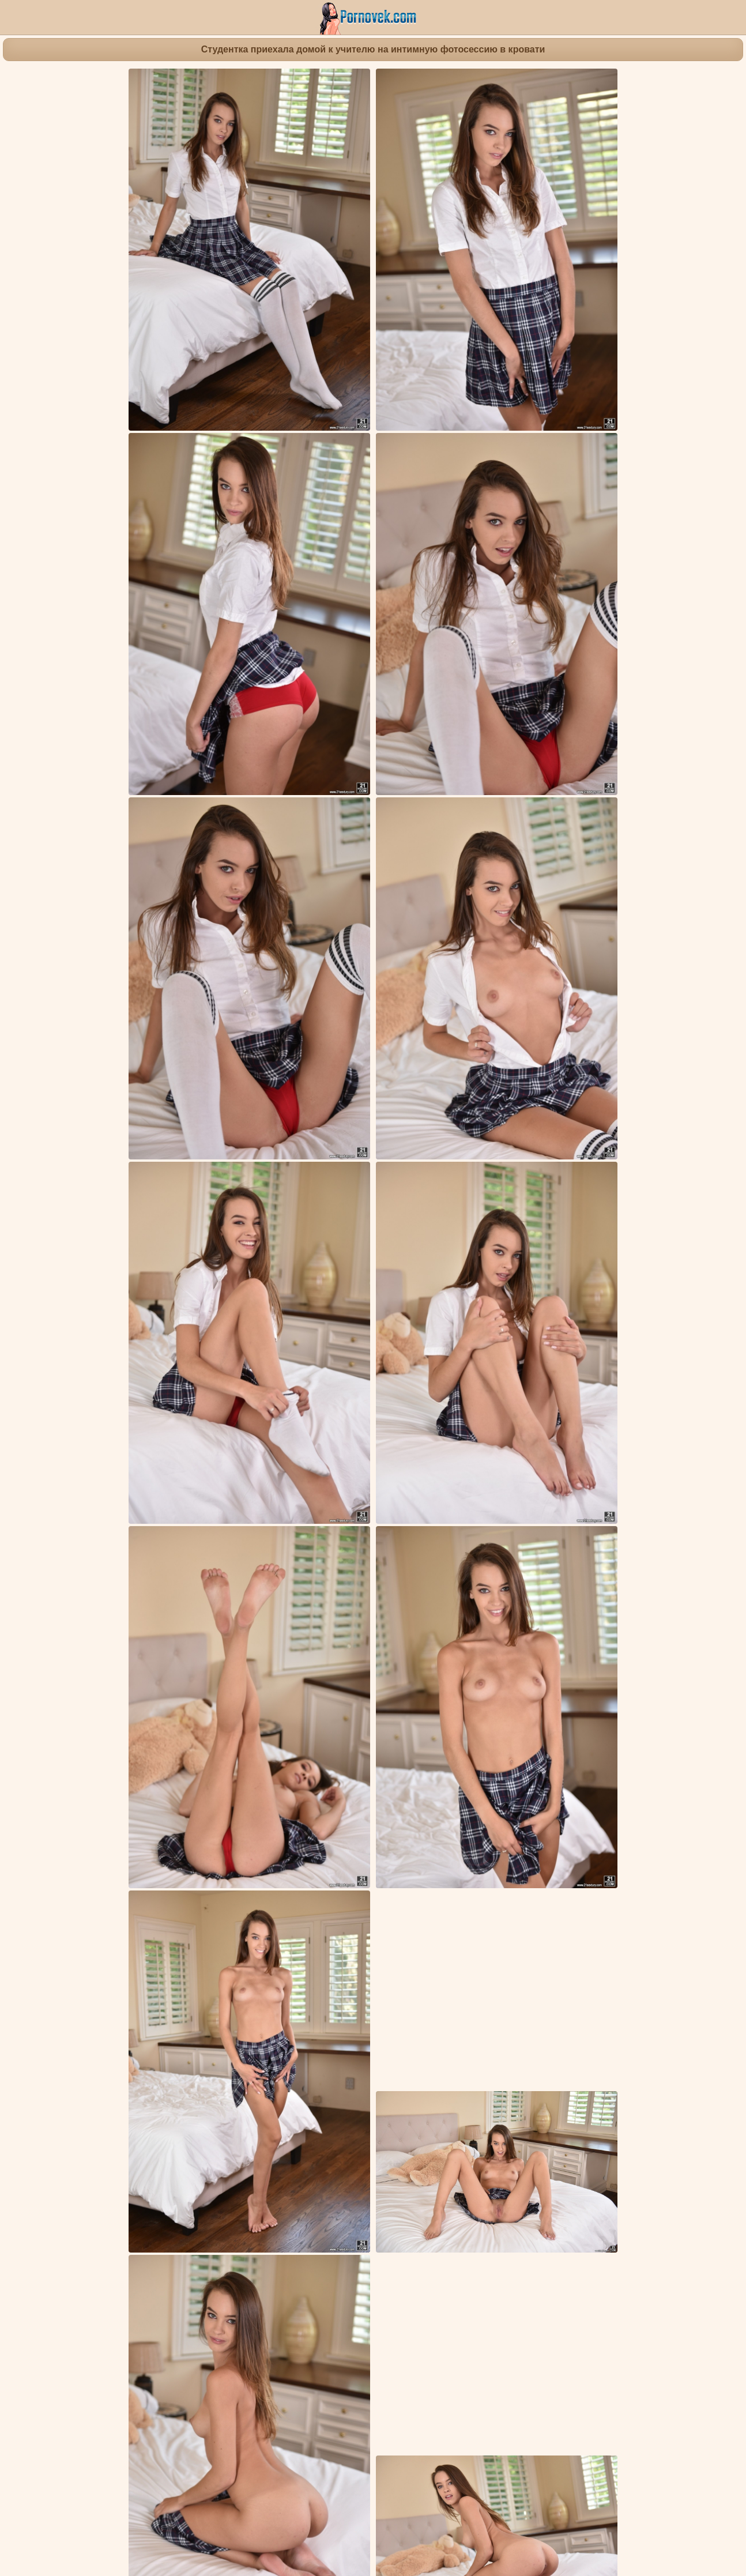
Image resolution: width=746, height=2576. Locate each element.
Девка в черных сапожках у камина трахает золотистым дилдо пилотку (501, 2293)
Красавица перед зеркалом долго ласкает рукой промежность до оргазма (321, 2293)
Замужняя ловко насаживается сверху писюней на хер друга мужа (492, 2153)
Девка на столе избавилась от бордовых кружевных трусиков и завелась (137, 2293)
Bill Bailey (425, 1952)
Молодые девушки (417, 1930)
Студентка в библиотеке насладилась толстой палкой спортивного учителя (325, 2153)
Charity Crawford (369, 1952)
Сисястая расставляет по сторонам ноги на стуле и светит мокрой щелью (139, 2006)
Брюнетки (356, 1930)
